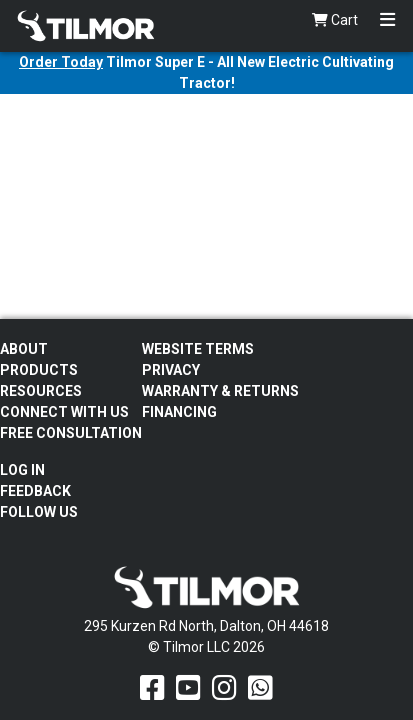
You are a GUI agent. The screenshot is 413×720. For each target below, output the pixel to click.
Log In (22, 470)
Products (39, 370)
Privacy (171, 370)
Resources (41, 391)
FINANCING (179, 412)
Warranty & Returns (220, 391)
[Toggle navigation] (387, 20)
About (24, 349)
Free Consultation (71, 433)
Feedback (35, 491)
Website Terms (198, 349)
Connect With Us (64, 412)
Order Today (61, 62)
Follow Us (39, 512)
